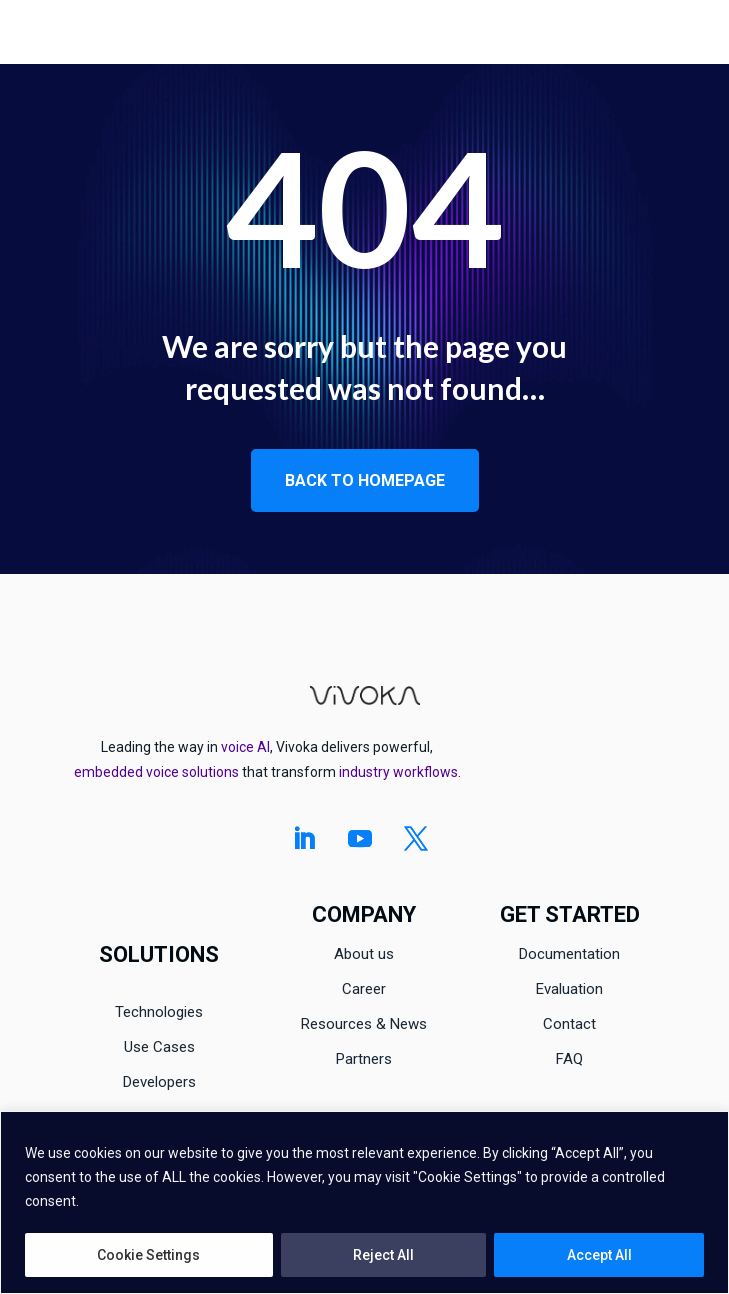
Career (364, 989)
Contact (569, 1024)
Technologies (159, 1012)
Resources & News (364, 1024)
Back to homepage (365, 480)
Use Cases (159, 1047)
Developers (159, 1082)
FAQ (569, 1059)
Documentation (569, 954)
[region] (364, 1202)
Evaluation (569, 989)
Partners (364, 1059)
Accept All (599, 1255)
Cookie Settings (148, 1255)
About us (364, 954)
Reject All (383, 1255)
